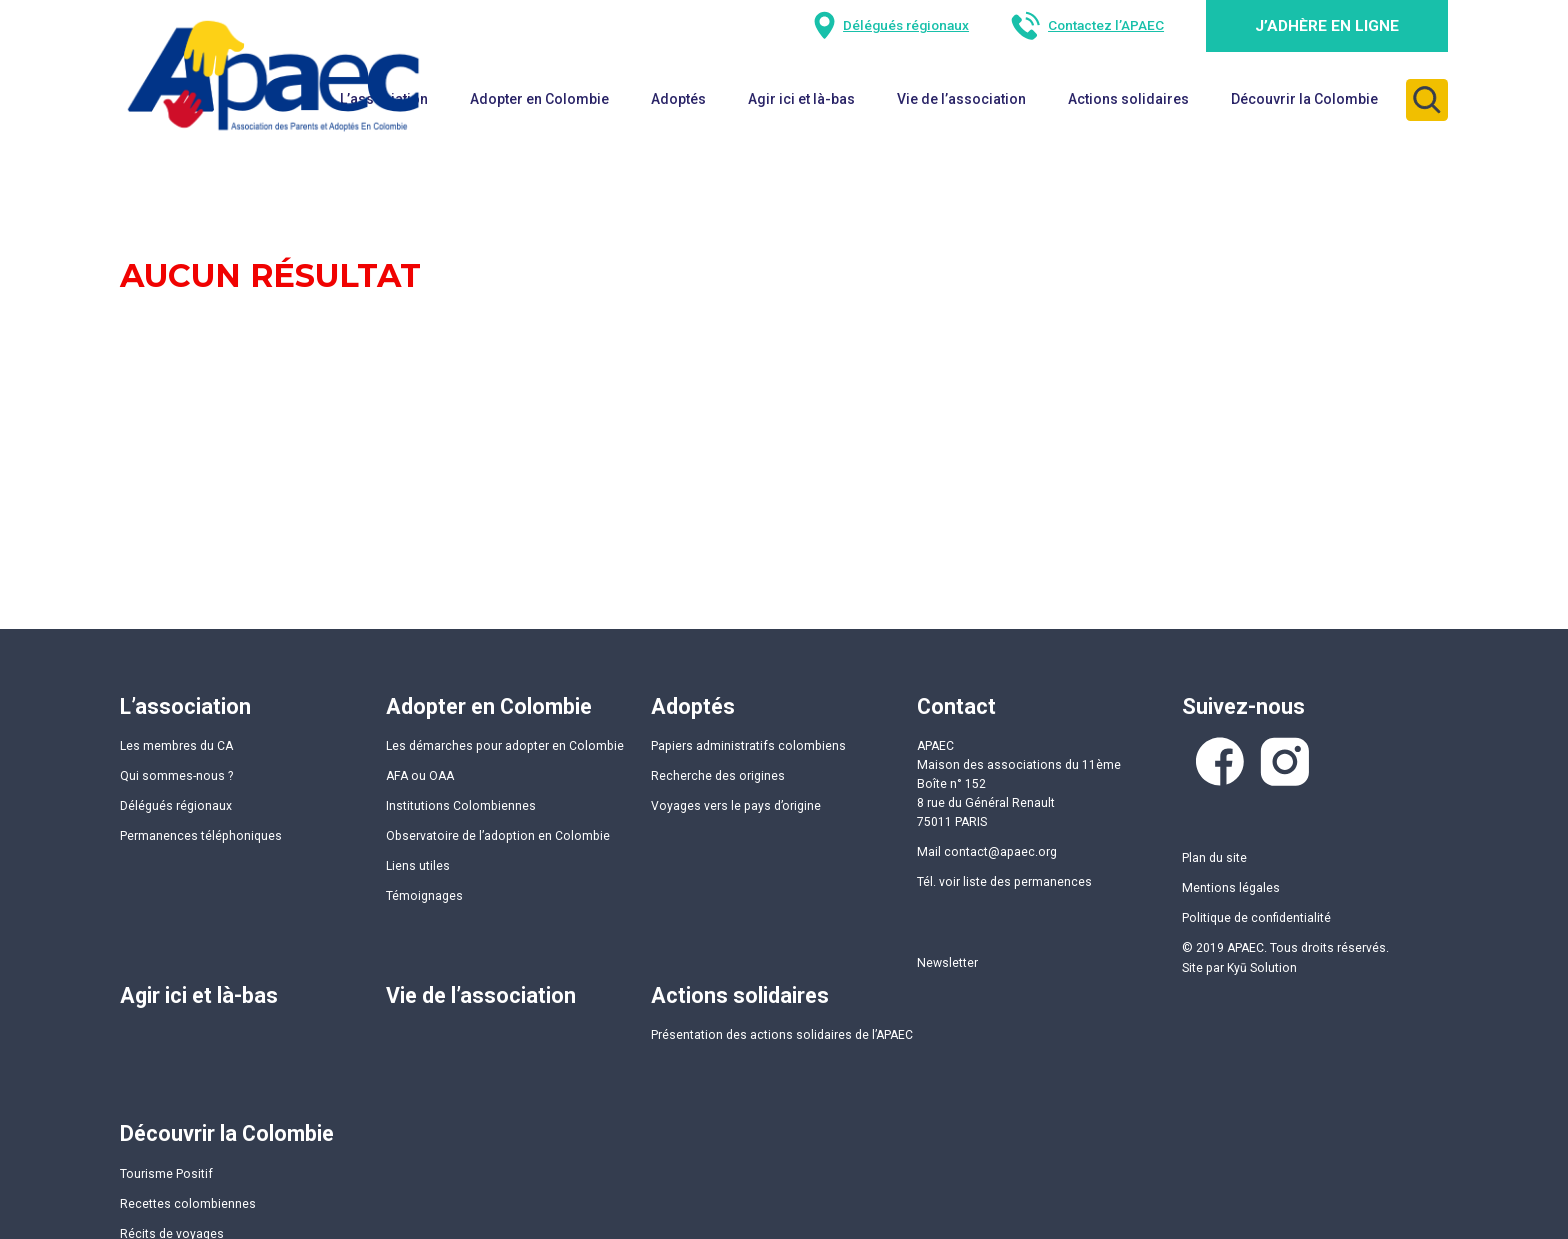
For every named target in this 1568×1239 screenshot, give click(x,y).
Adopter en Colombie (489, 706)
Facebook (1220, 762)
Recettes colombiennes (188, 1204)
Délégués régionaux (906, 25)
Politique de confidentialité (1256, 918)
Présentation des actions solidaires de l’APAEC (782, 1035)
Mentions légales (1231, 888)
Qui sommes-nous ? (176, 776)
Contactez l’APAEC (1106, 25)
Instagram (1285, 762)
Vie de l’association (961, 99)
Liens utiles (418, 866)
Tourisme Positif (166, 1174)
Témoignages (424, 896)
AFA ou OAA (420, 776)
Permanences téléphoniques (201, 836)
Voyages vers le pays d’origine (736, 806)
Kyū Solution (1262, 968)
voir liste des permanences (1015, 882)
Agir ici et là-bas (801, 99)
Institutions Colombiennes (461, 806)
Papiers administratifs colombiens (748, 746)
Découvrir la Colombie (1304, 99)
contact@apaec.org (1000, 852)
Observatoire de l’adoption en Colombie (498, 836)
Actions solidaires (1128, 99)
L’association (185, 706)
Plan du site (1214, 858)
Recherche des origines (718, 776)
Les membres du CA (176, 746)
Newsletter (947, 963)
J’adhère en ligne (1327, 26)
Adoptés (678, 99)
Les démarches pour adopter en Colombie (505, 746)
